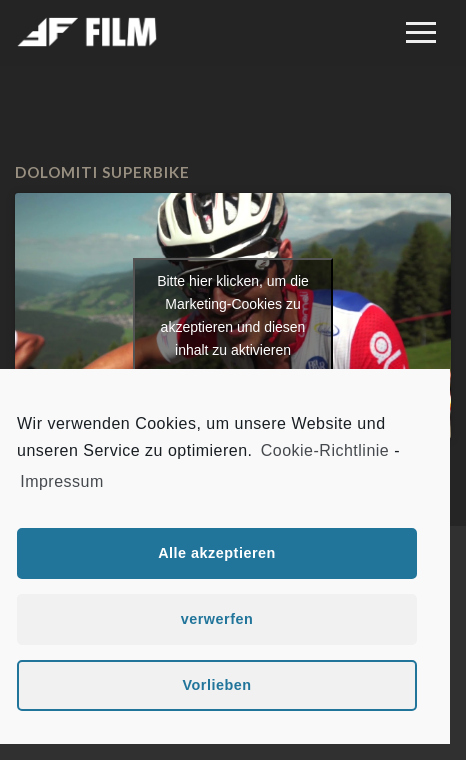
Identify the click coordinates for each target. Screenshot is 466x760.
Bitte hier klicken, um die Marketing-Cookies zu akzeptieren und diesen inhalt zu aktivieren (233, 315)
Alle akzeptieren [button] (217, 553)
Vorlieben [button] (216, 685)
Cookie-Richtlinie (325, 450)
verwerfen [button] (217, 619)
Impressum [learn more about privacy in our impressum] (62, 481)
